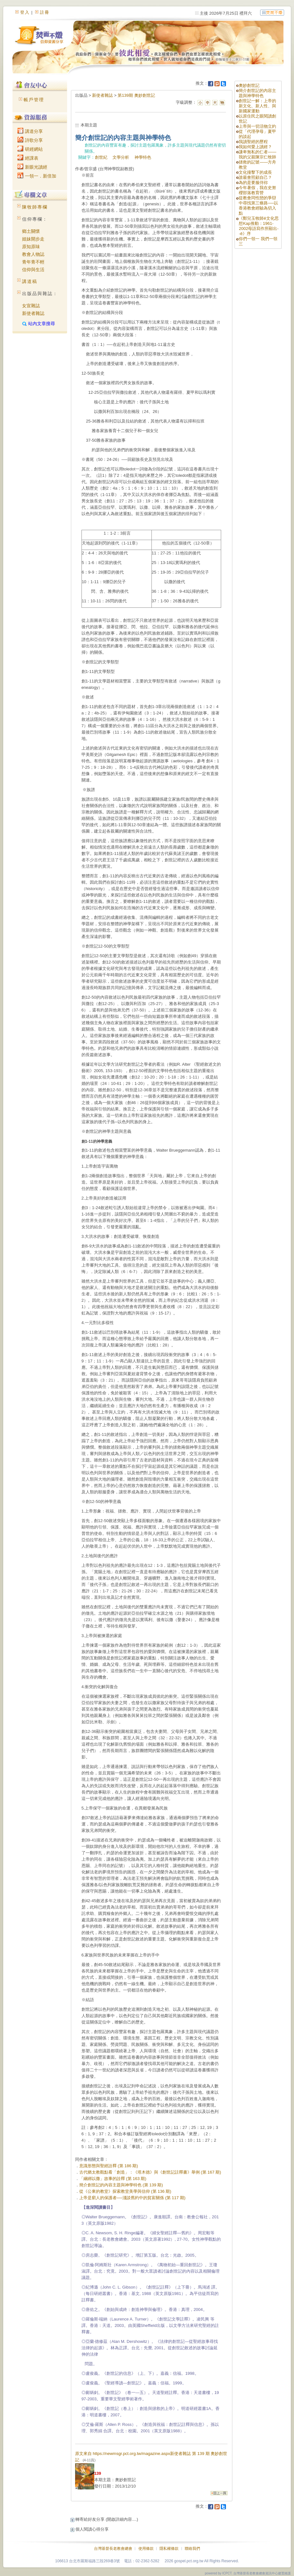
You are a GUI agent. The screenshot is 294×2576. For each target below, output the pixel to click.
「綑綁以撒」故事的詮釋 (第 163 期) (112, 2178)
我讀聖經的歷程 (253, 141)
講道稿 (29, 281)
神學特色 (143, 157)
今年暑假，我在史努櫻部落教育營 (257, 190)
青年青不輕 (33, 261)
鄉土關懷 (31, 231)
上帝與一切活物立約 (257, 126)
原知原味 (31, 246)
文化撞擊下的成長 (255, 172)
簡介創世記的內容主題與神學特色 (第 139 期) (121, 2185)
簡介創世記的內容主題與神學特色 (257, 93)
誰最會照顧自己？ (255, 177)
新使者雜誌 (33, 313)
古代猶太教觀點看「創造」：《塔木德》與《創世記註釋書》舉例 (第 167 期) (150, 2172)
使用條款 (146, 2548)
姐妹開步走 (33, 238)
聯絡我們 (192, 2548)
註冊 (45, 12)
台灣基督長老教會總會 (113, 2548)
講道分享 (30, 131)
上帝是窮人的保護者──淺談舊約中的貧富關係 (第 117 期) (132, 2197)
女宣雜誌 (31, 305)
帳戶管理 (34, 99)
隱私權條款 (169, 2548)
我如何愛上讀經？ (255, 146)
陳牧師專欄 (35, 207)
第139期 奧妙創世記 (136, 95)
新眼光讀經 (32, 167)
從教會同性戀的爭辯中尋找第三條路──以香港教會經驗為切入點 (258, 205)
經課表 (27, 158)
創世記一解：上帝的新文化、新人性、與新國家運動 (257, 105)
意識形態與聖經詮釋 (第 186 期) (108, 2165)
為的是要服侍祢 (253, 182)
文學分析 (120, 157)
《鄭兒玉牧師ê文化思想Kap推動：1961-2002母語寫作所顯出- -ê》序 (258, 226)
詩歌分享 (30, 140)
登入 (25, 12)
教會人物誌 (33, 254)
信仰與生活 (33, 269)
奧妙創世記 (249, 85)
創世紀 (101, 157)
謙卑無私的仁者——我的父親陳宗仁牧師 (257, 154)
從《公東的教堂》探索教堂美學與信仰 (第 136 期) (125, 2191)
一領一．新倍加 (36, 176)
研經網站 (30, 149)
